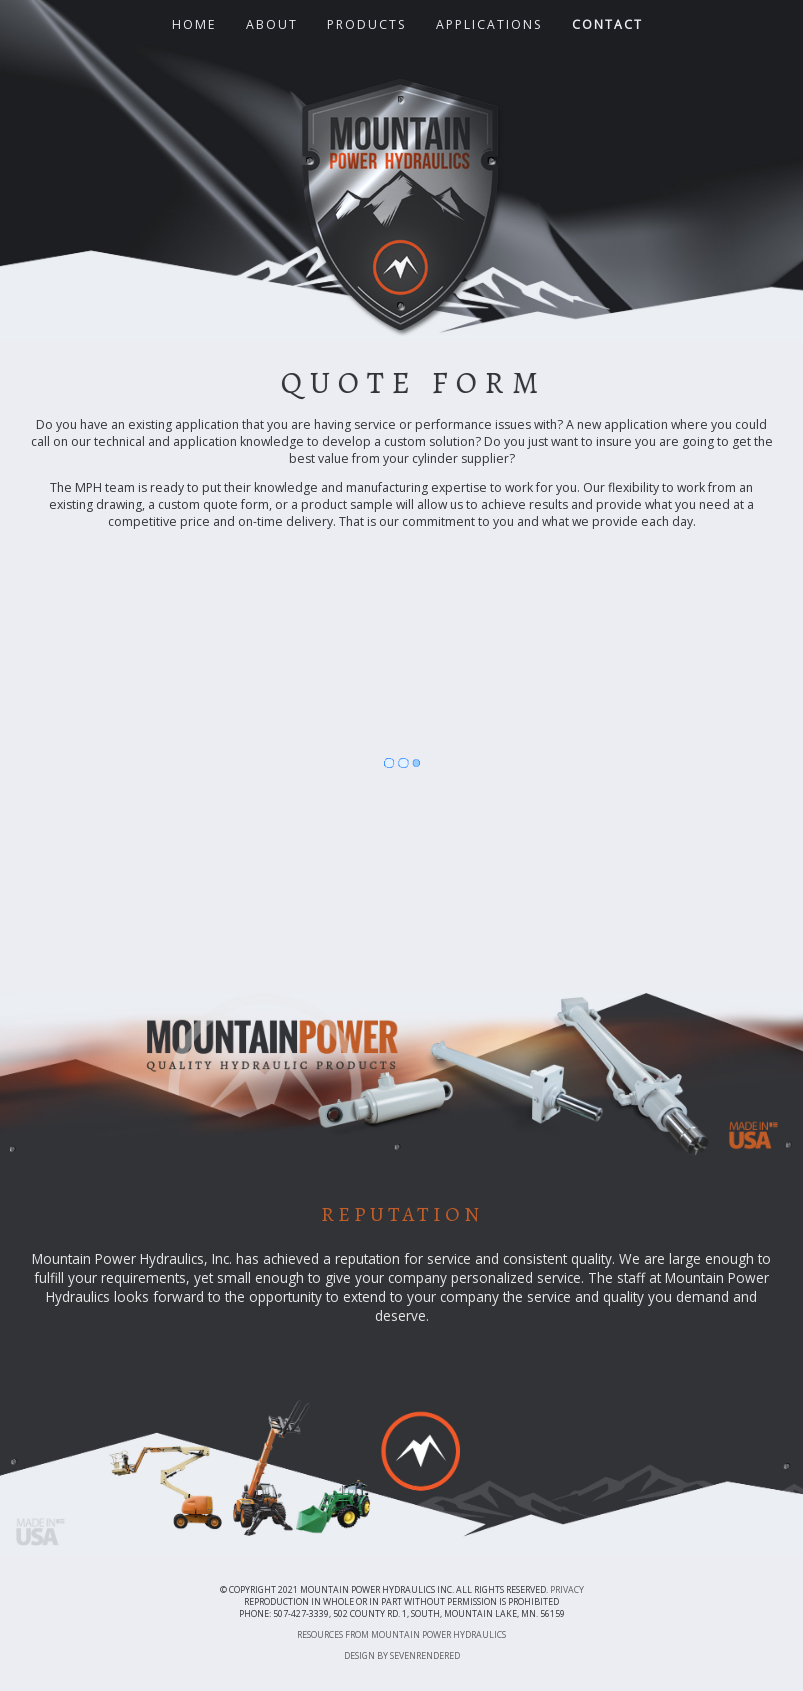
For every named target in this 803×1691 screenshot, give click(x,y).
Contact (607, 24)
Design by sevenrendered (402, 1656)
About (272, 24)
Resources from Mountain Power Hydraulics (401, 1635)
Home (194, 24)
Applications (489, 24)
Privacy (567, 1590)
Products (367, 24)
